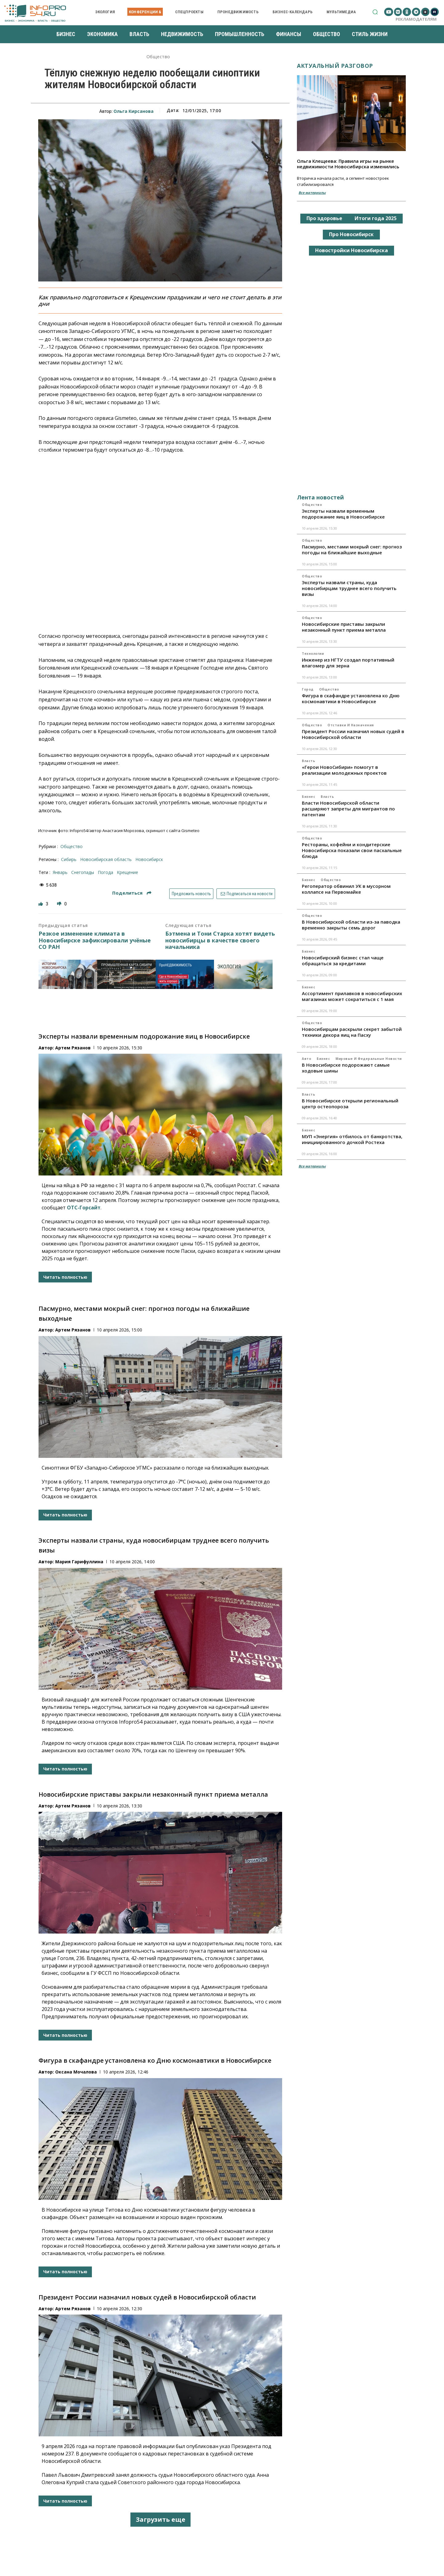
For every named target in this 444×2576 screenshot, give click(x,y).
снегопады (82, 872)
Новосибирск (149, 859)
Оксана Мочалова (76, 2072)
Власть (308, 760)
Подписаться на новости (246, 893)
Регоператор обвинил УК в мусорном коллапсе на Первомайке (346, 889)
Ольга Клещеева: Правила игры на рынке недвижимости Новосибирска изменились (348, 164)
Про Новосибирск (351, 234)
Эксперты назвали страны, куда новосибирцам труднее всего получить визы (349, 588)
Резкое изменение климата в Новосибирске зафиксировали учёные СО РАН (95, 940)
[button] (375, 12)
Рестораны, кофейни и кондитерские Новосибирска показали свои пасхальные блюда (352, 850)
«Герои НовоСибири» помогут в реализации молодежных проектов (344, 770)
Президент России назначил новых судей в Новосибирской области (147, 2297)
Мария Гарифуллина (79, 1562)
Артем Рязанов (73, 1048)
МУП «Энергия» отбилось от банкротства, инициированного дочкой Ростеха (352, 1139)
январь (60, 872)
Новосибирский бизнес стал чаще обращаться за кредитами (343, 960)
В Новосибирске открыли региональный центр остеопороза (350, 1103)
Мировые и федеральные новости (368, 1058)
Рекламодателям (416, 19)
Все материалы (312, 192)
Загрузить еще (160, 2519)
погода (105, 872)
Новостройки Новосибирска (351, 250)
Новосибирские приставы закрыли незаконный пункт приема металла (153, 1794)
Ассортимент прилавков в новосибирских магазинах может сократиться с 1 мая (352, 996)
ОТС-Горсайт (84, 1207)
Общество (158, 56)
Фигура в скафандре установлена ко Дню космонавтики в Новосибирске (155, 2060)
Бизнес (308, 796)
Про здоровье (324, 218)
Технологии (313, 653)
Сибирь (68, 859)
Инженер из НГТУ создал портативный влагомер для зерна (348, 663)
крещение (127, 872)
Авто (306, 1058)
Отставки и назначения (350, 725)
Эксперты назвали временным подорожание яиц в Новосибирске (144, 1036)
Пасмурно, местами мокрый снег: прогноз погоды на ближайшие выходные (352, 550)
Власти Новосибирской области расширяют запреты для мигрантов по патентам (348, 809)
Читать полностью (65, 1277)
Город (308, 689)
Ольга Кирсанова (133, 111)
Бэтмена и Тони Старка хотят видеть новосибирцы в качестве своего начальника (220, 940)
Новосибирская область (106, 859)
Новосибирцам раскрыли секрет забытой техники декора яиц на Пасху (352, 1032)
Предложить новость (191, 893)
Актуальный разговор (335, 65)
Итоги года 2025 (376, 218)
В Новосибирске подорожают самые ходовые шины (346, 1068)
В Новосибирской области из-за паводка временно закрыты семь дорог (351, 925)
